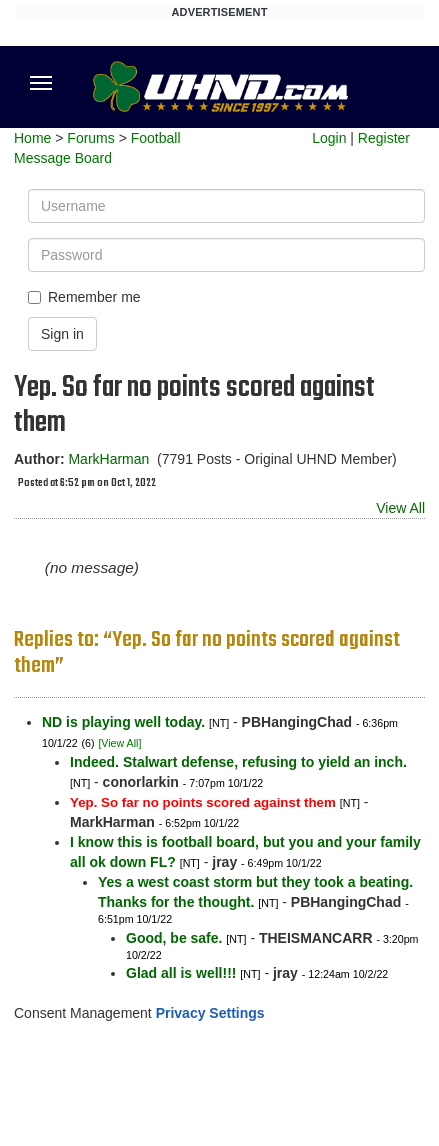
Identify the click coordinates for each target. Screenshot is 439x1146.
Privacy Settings (210, 1013)
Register (384, 138)
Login (329, 138)
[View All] (119, 743)
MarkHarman (108, 459)
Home (32, 138)
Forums (90, 138)
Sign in (62, 334)
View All (400, 508)
